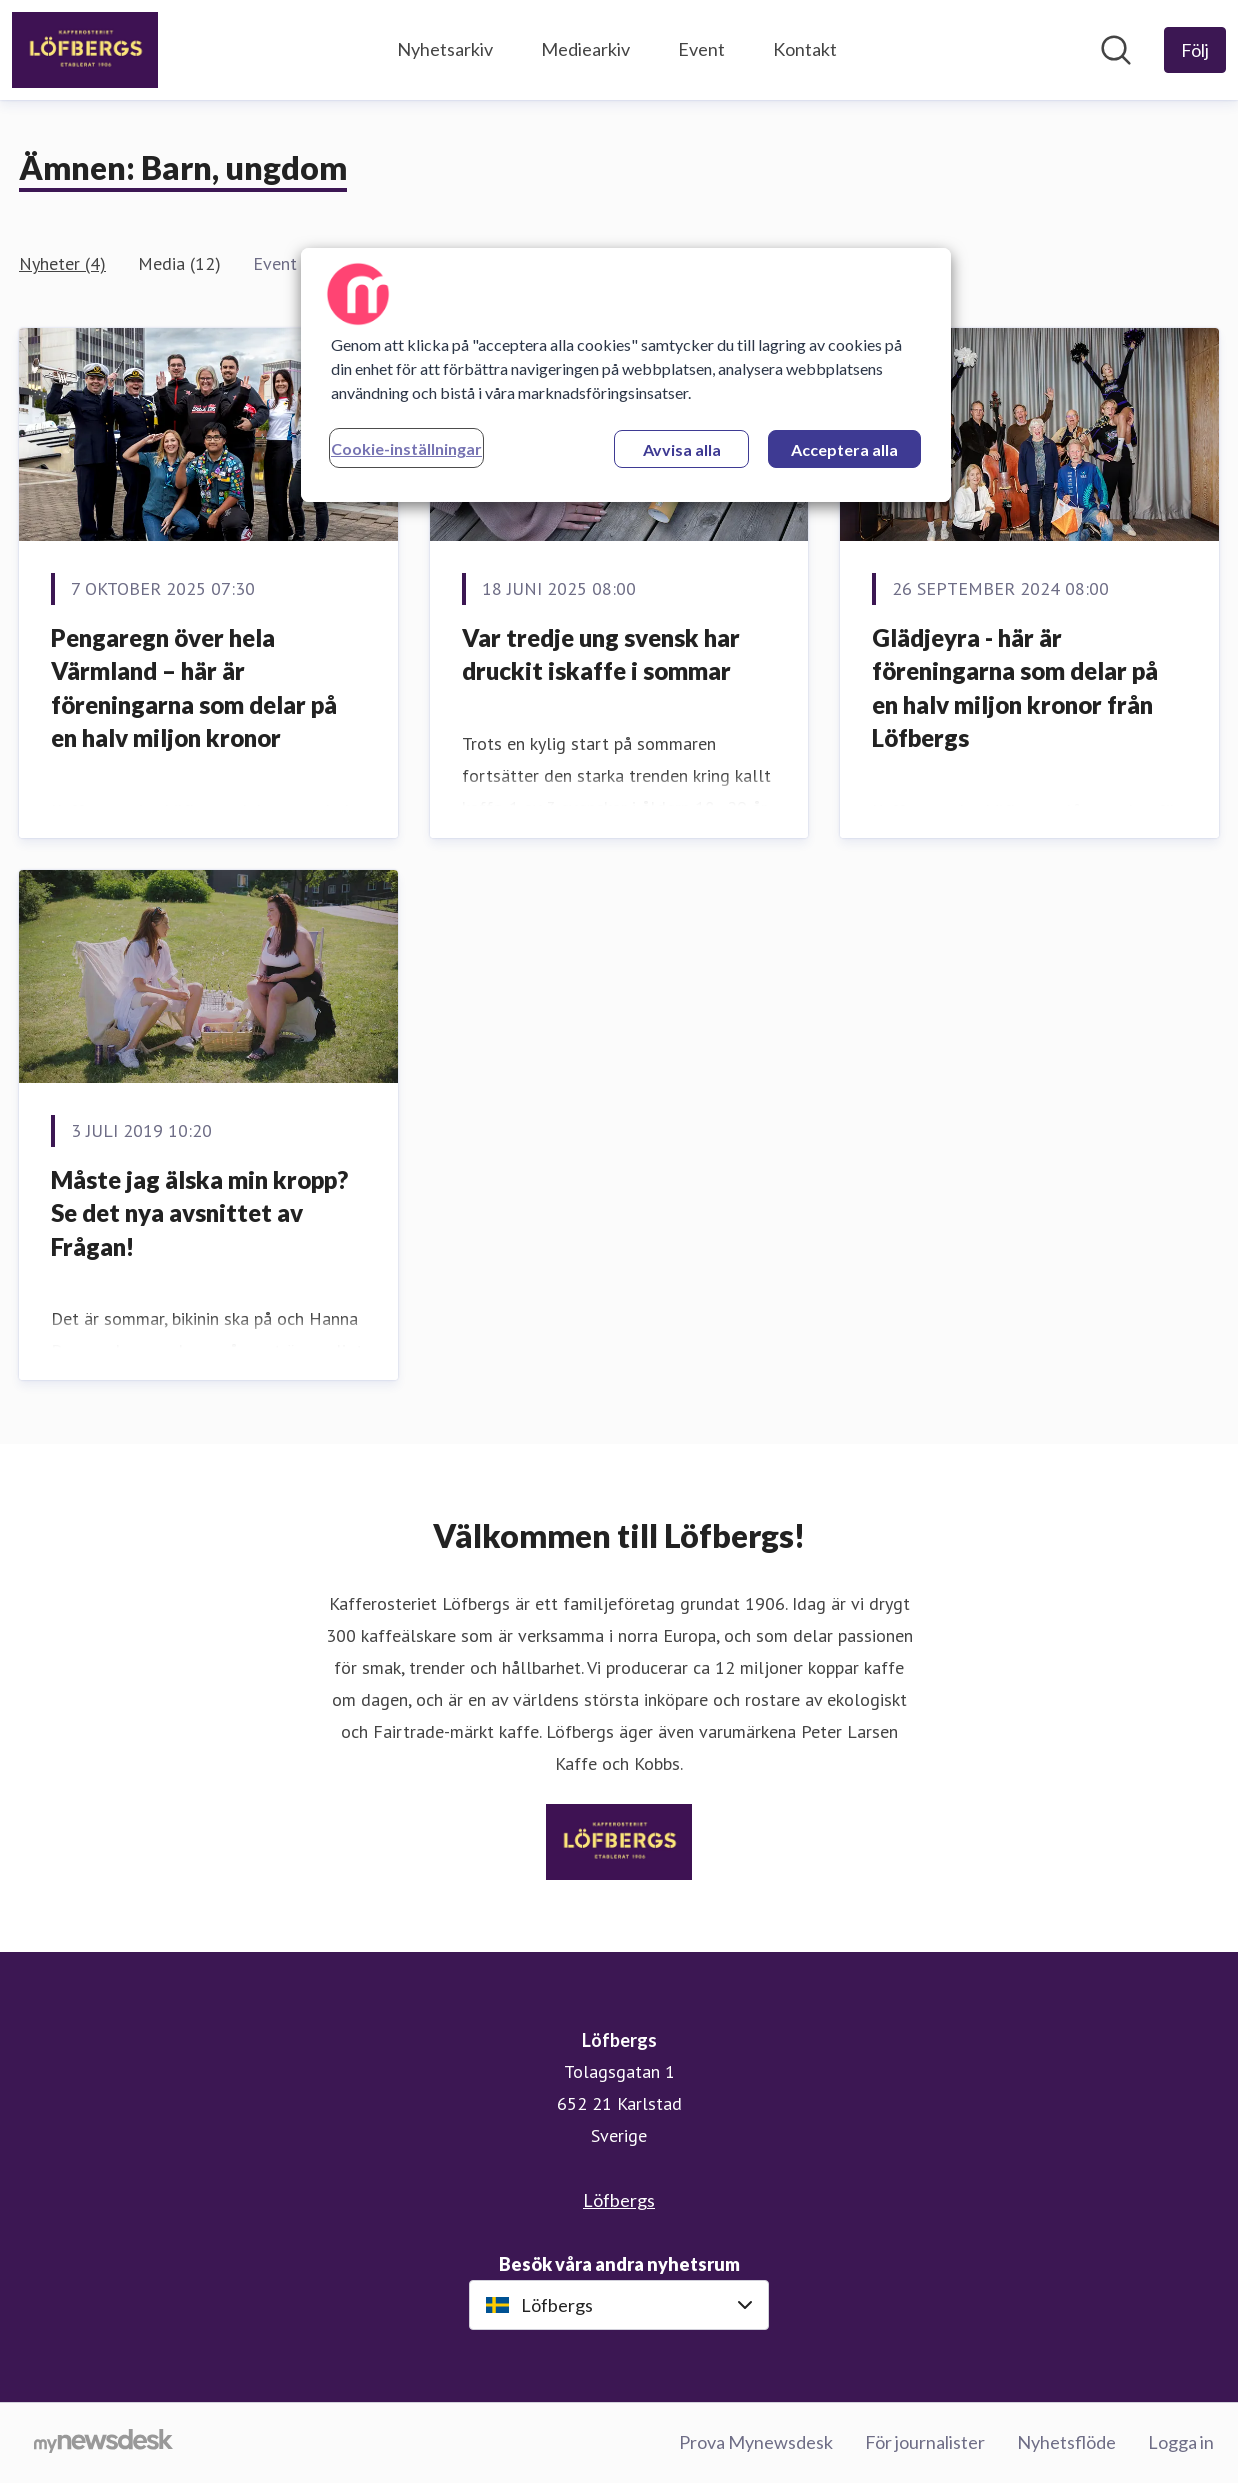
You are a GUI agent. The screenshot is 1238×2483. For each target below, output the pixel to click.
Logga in (1181, 2442)
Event (701, 49)
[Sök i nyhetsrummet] (1116, 50)
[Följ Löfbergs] (1195, 50)
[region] (626, 375)
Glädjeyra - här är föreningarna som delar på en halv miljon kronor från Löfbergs (1015, 688)
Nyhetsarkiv (445, 49)
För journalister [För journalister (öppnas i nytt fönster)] (925, 2442)
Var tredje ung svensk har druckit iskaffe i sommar (601, 654)
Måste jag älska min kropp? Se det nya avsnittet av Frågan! (199, 1213)
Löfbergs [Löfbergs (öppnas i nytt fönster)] (619, 2200)
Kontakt (805, 49)
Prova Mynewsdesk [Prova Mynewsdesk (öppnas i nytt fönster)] (756, 2442)
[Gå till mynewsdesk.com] (103, 2443)
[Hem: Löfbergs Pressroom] (85, 50)
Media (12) (179, 263)
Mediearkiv (585, 49)
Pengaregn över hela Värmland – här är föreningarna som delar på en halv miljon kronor (194, 688)
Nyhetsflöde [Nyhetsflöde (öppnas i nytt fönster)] (1066, 2442)
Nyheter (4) (62, 263)
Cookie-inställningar (406, 448)
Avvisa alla (682, 449)
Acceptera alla (844, 449)
